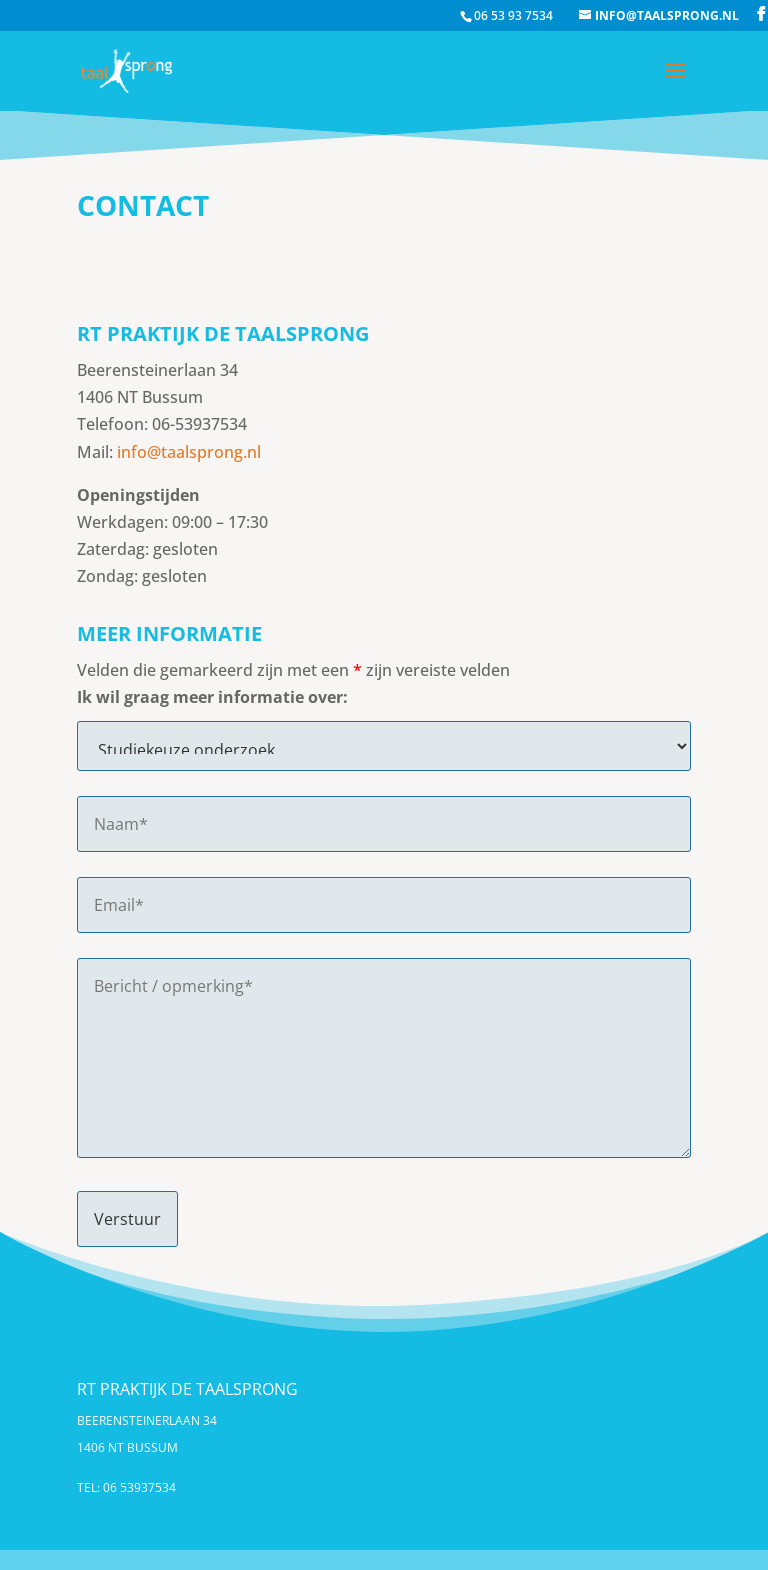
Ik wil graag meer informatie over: (212, 697)
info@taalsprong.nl (189, 452)
